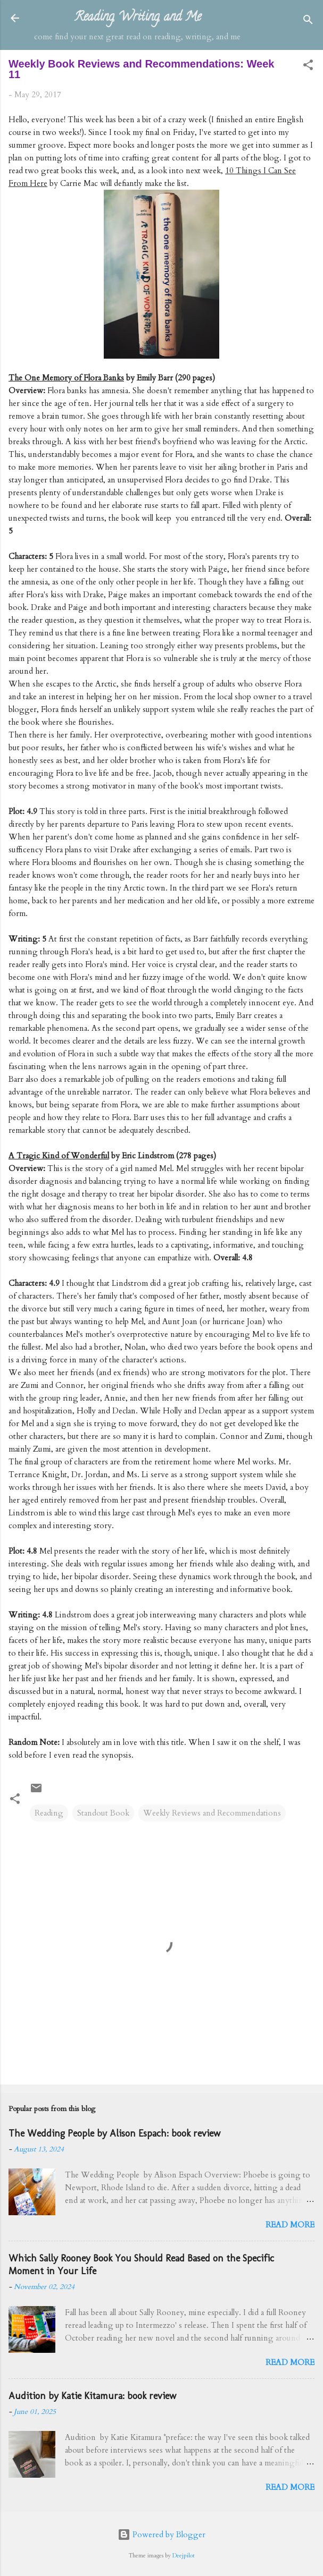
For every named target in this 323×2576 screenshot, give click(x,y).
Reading (49, 1813)
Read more (290, 2224)
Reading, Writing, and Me (137, 18)
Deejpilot (183, 2556)
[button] (308, 66)
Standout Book (103, 1813)
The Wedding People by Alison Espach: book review (114, 2133)
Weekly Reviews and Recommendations (212, 1813)
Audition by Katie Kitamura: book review (92, 2396)
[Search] (308, 21)
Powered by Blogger (161, 2534)
